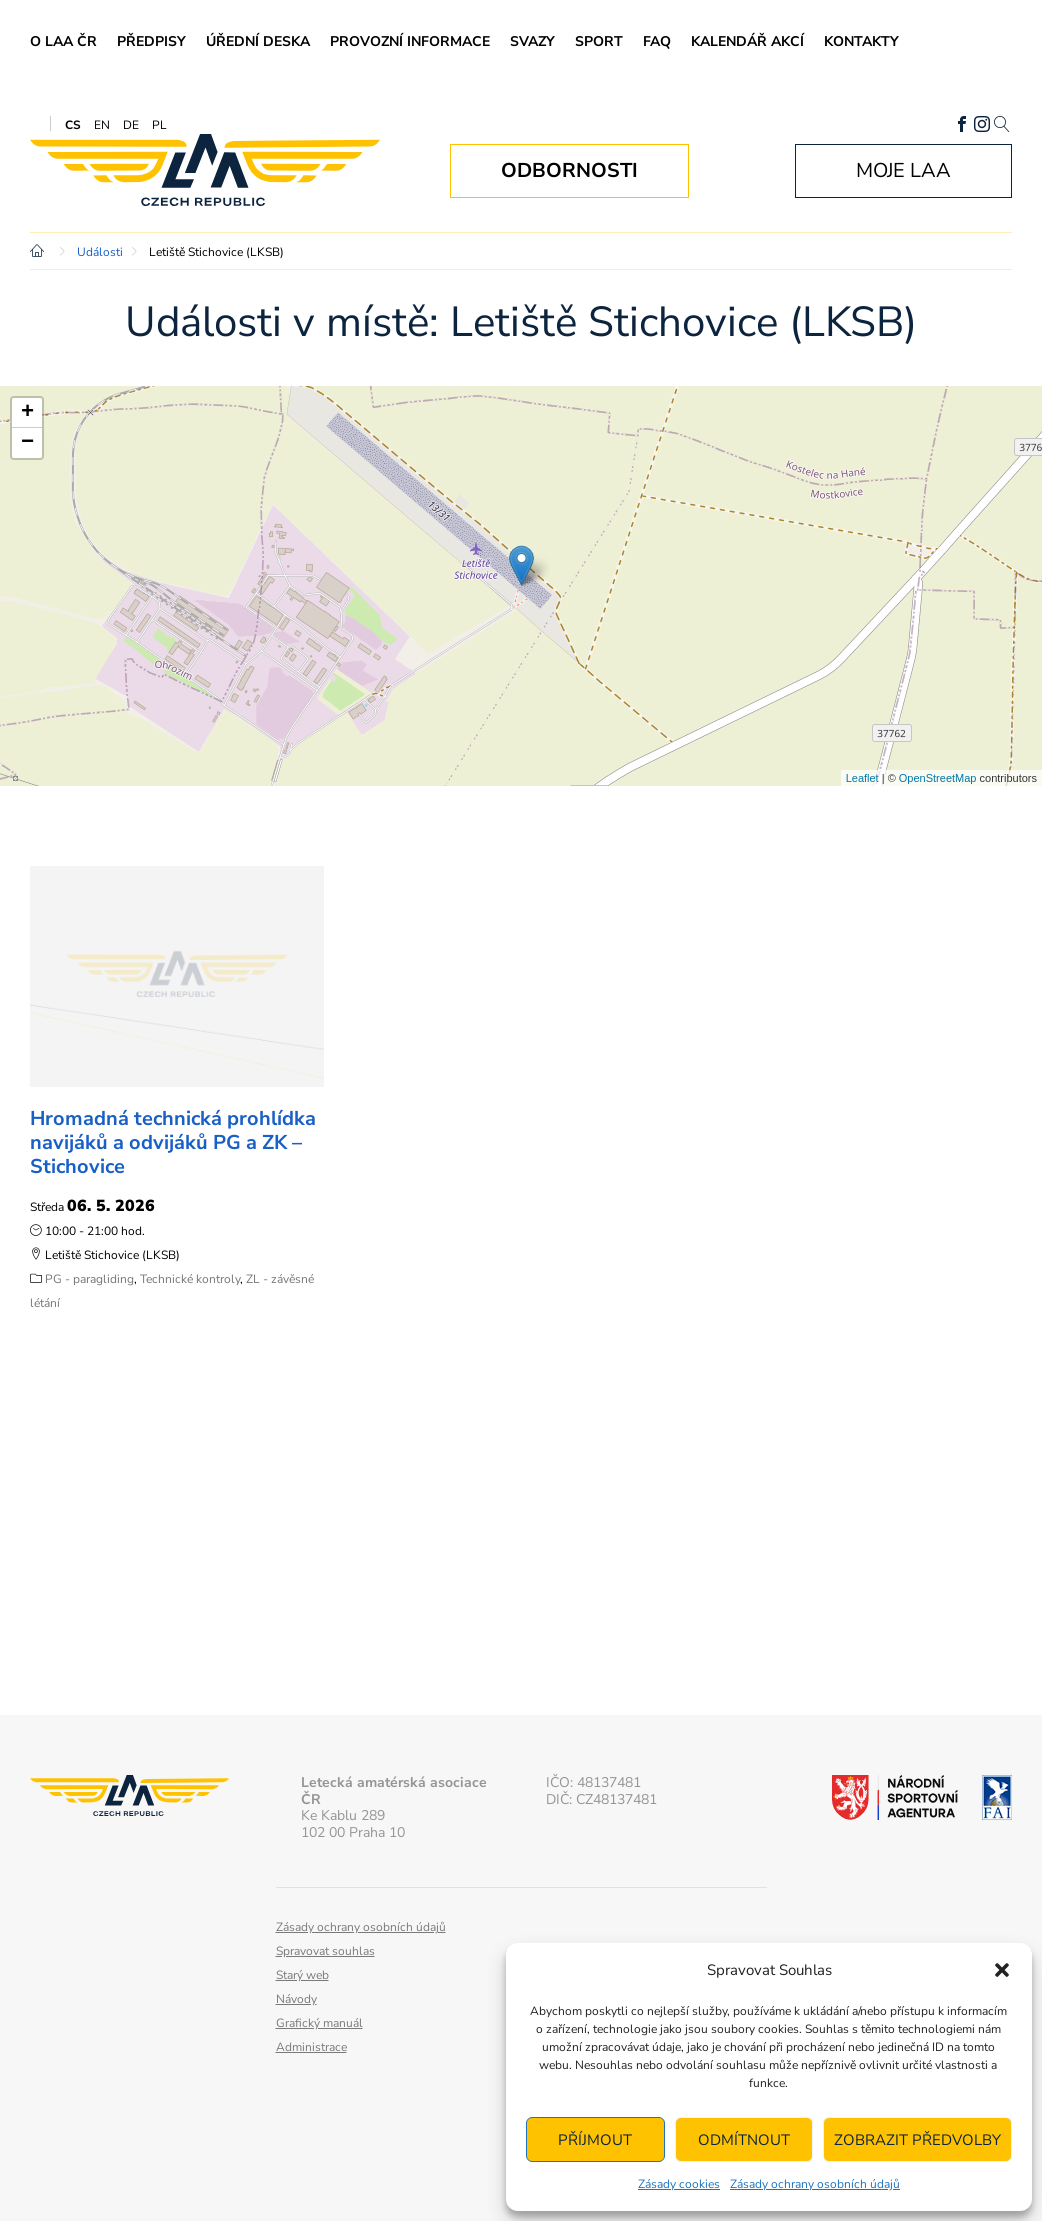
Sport (599, 41)
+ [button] (27, 413)
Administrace (311, 2047)
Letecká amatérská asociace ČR (205, 170)
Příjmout (595, 2140)
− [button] (27, 443)
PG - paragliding (89, 1279)
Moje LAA (903, 170)
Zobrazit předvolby (917, 2140)
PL (159, 125)
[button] (1002, 1970)
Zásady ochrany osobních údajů (815, 2184)
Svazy (532, 41)
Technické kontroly (190, 1279)
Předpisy (151, 41)
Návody (296, 1999)
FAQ (657, 41)
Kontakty (861, 41)
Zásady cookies (679, 2184)
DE (131, 125)
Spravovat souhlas (325, 1951)
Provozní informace (410, 41)
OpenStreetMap (938, 778)
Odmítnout (744, 2140)
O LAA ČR (63, 41)
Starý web (302, 1975)
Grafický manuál (319, 2023)
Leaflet (862, 778)
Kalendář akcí (747, 41)
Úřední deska (258, 41)
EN (102, 125)
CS (73, 125)
